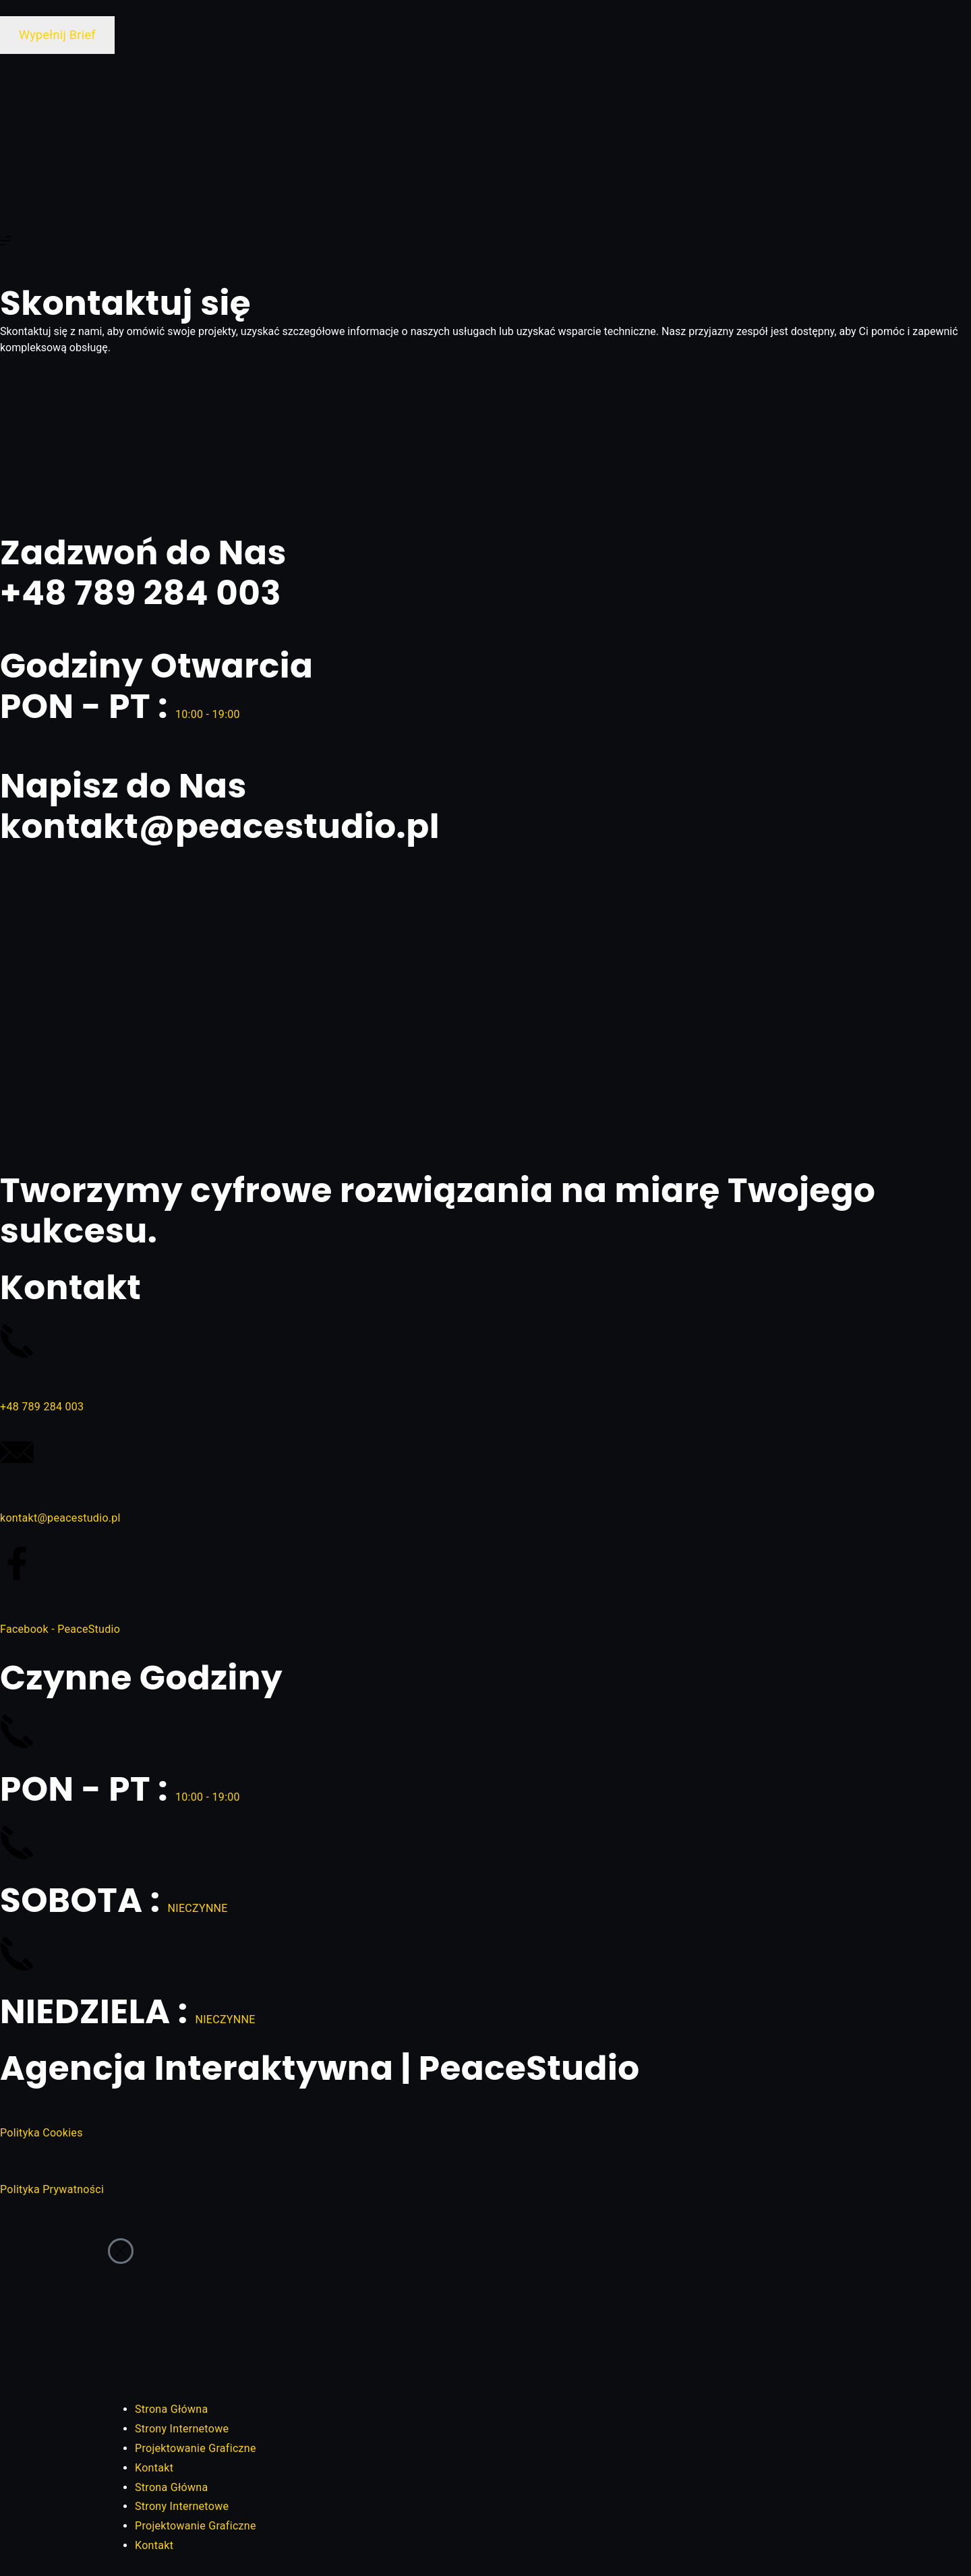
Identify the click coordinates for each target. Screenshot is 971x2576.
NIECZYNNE (198, 1908)
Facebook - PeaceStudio (60, 1629)
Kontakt (154, 2467)
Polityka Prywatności (52, 2189)
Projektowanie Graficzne (195, 2448)
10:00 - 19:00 (207, 714)
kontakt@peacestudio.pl (60, 1517)
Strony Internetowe (182, 2428)
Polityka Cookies (41, 2132)
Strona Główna (171, 2409)
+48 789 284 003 (42, 1406)
